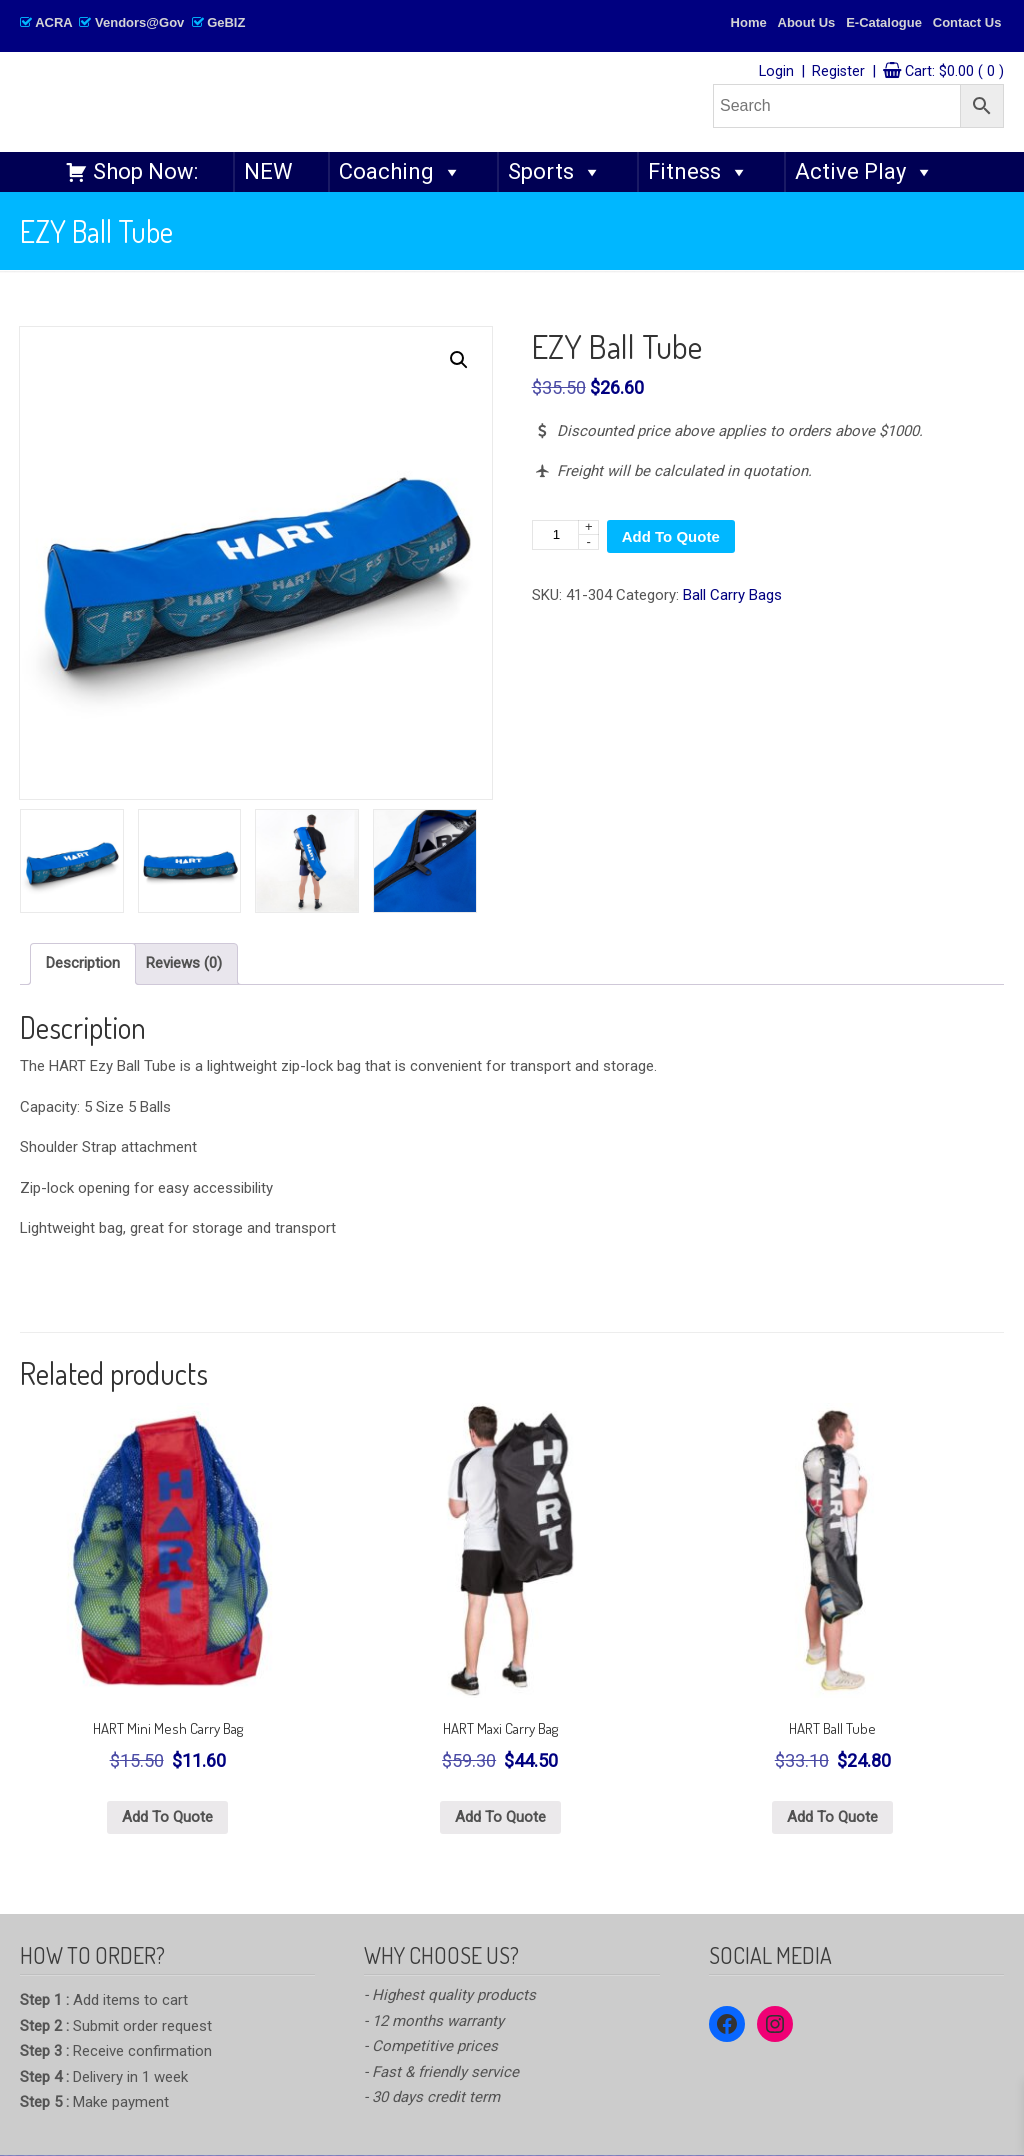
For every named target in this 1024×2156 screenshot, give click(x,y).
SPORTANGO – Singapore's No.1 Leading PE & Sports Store (316, 101)
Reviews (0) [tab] (184, 963)
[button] (459, 360)
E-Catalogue (884, 22)
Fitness (698, 172)
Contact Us (967, 22)
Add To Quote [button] (167, 1817)
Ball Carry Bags (732, 595)
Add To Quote (671, 536)
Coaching (400, 172)
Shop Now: (145, 171)
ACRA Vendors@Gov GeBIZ (132, 22)
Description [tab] (83, 963)
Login (776, 71)
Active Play (864, 172)
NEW (268, 171)
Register (838, 71)
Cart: (954, 71)
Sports (555, 172)
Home (749, 22)
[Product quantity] (565, 535)
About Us (807, 22)
